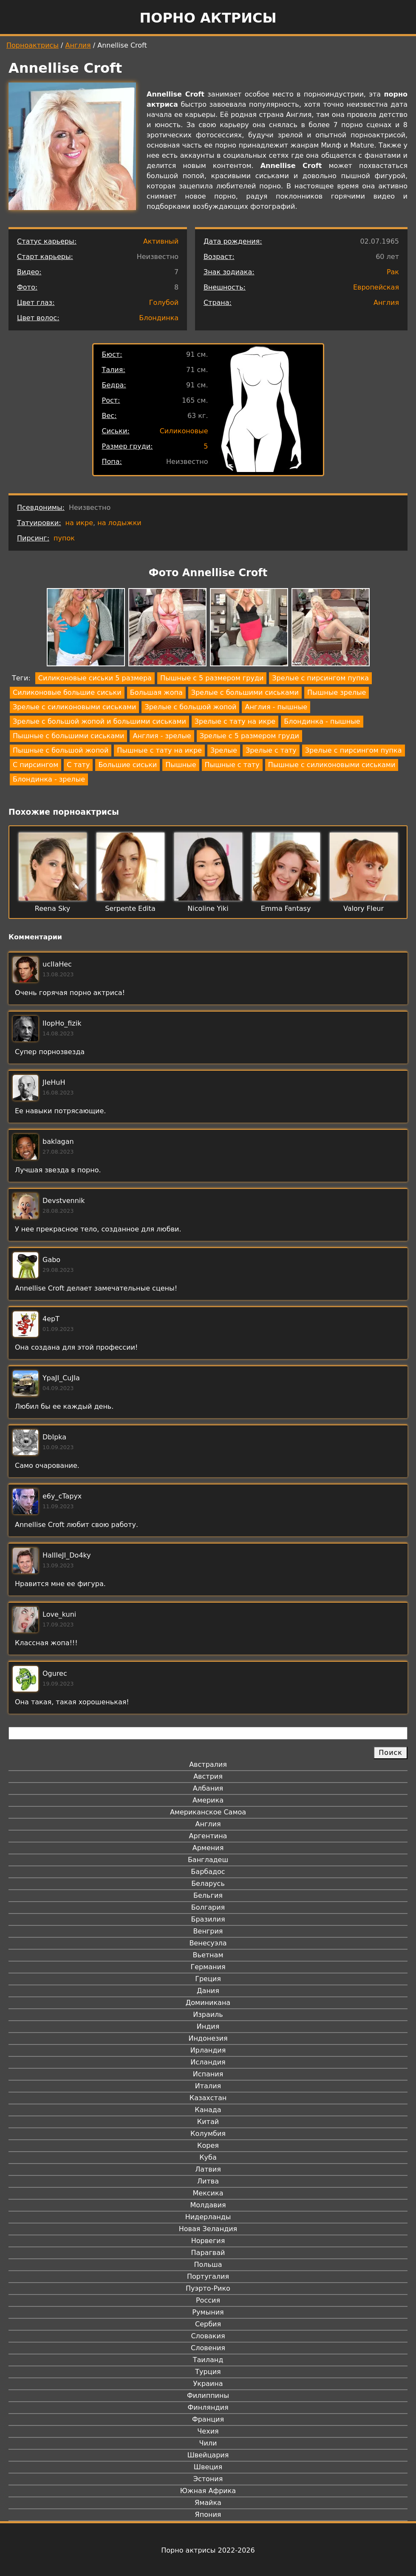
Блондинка (158, 318)
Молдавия (208, 2205)
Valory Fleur (363, 908)
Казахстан (208, 2098)
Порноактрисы (32, 45)
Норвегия (208, 2241)
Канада (208, 2110)
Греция (208, 1979)
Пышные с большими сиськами (68, 736)
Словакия (208, 2336)
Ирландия (208, 2050)
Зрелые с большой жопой (190, 707)
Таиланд (208, 2360)
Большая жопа (156, 692)
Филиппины (208, 2395)
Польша (208, 2264)
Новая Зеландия (208, 2229)
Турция (208, 2372)
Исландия (207, 2062)
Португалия (208, 2276)
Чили (208, 2443)
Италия (208, 2086)
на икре (79, 523)
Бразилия (208, 1919)
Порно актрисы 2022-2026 (208, 2550)
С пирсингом (35, 765)
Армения (208, 1848)
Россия (208, 2300)
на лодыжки (119, 523)
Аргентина (208, 1836)
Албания (208, 1788)
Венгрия (208, 1931)
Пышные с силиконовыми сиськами (332, 765)
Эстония (208, 2479)
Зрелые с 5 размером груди (249, 736)
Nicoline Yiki (207, 908)
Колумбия (208, 2134)
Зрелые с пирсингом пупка (320, 678)
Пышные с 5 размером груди (211, 678)
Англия (78, 45)
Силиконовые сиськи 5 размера (95, 678)
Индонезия (207, 2038)
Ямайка (208, 2503)
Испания (208, 2074)
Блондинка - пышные (322, 721)
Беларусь (208, 1883)
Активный (160, 241)
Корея (208, 2145)
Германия (207, 1967)
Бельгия (208, 1895)
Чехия (207, 2431)
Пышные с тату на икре (159, 750)
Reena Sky (52, 908)
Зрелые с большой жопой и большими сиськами (99, 721)
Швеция (208, 2467)
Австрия (208, 1776)
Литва (208, 2181)
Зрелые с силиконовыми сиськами (74, 707)
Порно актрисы (207, 18)
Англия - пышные (276, 707)
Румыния (208, 2312)
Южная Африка (208, 2491)
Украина (208, 2384)
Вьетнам (208, 1955)
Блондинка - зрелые (49, 779)
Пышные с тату (232, 765)
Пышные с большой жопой (60, 750)
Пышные (180, 765)
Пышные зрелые (336, 692)
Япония (208, 2515)
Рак (393, 272)
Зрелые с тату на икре (235, 721)
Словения (208, 2348)
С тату (78, 765)
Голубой (163, 303)
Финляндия (207, 2407)
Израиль (208, 2014)
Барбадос (208, 1872)
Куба (208, 2157)
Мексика (208, 2193)
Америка (208, 1800)
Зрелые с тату (271, 750)
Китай (208, 2122)
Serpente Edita (130, 908)
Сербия (208, 2324)
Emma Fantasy (286, 908)
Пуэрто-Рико (208, 2288)
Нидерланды (208, 2217)
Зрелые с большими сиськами (245, 692)
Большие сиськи (127, 765)
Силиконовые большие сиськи (67, 692)
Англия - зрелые (162, 736)
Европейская (376, 287)
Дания (208, 1991)
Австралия (208, 1764)
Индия (208, 2026)
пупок (64, 538)
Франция (208, 2419)
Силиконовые (184, 431)
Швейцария (208, 2455)
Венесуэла (207, 1943)
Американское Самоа (208, 1812)
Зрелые (223, 750)
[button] (86, 628)
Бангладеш (208, 1860)
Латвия (208, 2169)
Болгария (208, 1907)
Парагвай (208, 2253)
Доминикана (208, 2003)
